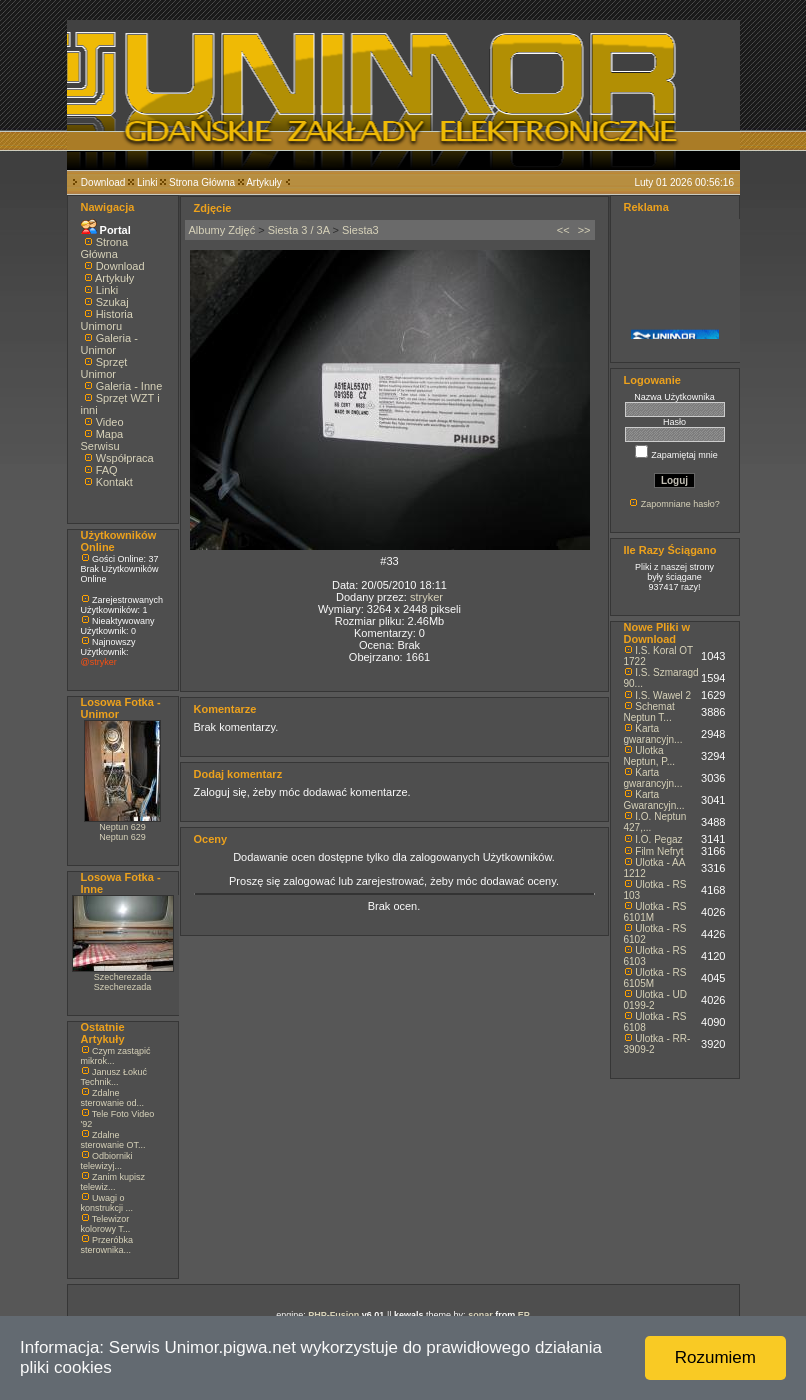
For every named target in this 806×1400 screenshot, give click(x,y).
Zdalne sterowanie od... (113, 1098)
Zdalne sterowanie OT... (113, 1140)
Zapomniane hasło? (680, 504)
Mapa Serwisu (102, 440)
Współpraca (125, 458)
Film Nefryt (659, 851)
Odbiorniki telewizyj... (107, 1161)
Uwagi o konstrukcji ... (107, 1203)
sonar (480, 1315)
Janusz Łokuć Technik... (114, 1077)
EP (524, 1315)
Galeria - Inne (129, 386)
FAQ (107, 470)
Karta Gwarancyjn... (654, 800)
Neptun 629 (122, 827)
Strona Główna (202, 182)
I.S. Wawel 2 (663, 695)
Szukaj (112, 302)
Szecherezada (123, 977)
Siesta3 (360, 230)
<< (563, 230)
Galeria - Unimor (109, 344)
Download (103, 182)
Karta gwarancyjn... (653, 734)
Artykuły (264, 182)
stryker (426, 597)
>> (584, 230)
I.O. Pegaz (658, 839)
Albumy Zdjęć (222, 230)
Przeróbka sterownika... (107, 1245)
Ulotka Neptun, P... (650, 756)
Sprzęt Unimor (104, 368)
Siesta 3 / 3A (299, 230)
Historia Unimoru (107, 320)
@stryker (99, 662)
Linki (147, 182)
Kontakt (114, 482)
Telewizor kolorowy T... (106, 1224)
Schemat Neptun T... (649, 712)
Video (110, 422)
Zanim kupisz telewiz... (113, 1182)
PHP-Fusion (333, 1315)
